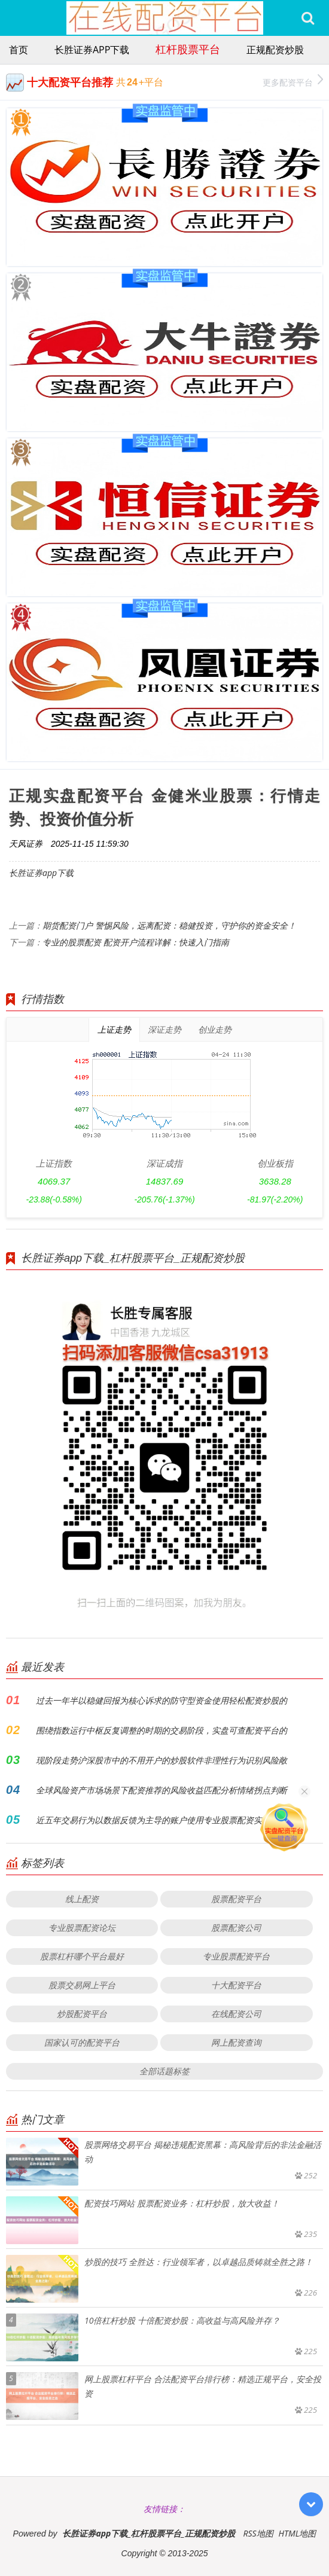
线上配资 (82, 1898)
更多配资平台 (293, 81)
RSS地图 (258, 2533)
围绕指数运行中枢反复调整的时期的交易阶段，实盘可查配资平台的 (161, 1730)
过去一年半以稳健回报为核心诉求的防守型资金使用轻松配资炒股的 (161, 1700)
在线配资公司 (236, 2013)
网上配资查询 (236, 2042)
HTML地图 (297, 2533)
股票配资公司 (236, 1927)
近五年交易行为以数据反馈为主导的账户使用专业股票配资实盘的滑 (161, 1820)
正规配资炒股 (275, 49)
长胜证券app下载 (91, 49)
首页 (18, 49)
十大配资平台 (236, 1985)
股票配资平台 (236, 1898)
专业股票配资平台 (236, 1956)
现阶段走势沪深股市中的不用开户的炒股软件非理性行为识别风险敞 (161, 1760)
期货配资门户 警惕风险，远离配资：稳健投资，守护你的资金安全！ (169, 925)
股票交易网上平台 (81, 1985)
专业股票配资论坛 (81, 1927)
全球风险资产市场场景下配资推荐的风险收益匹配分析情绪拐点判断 (161, 1790)
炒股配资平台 (82, 2013)
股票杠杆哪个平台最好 (82, 1956)
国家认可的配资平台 (82, 2042)
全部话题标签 (164, 2071)
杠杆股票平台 (188, 49)
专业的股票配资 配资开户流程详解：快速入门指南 (135, 942)
